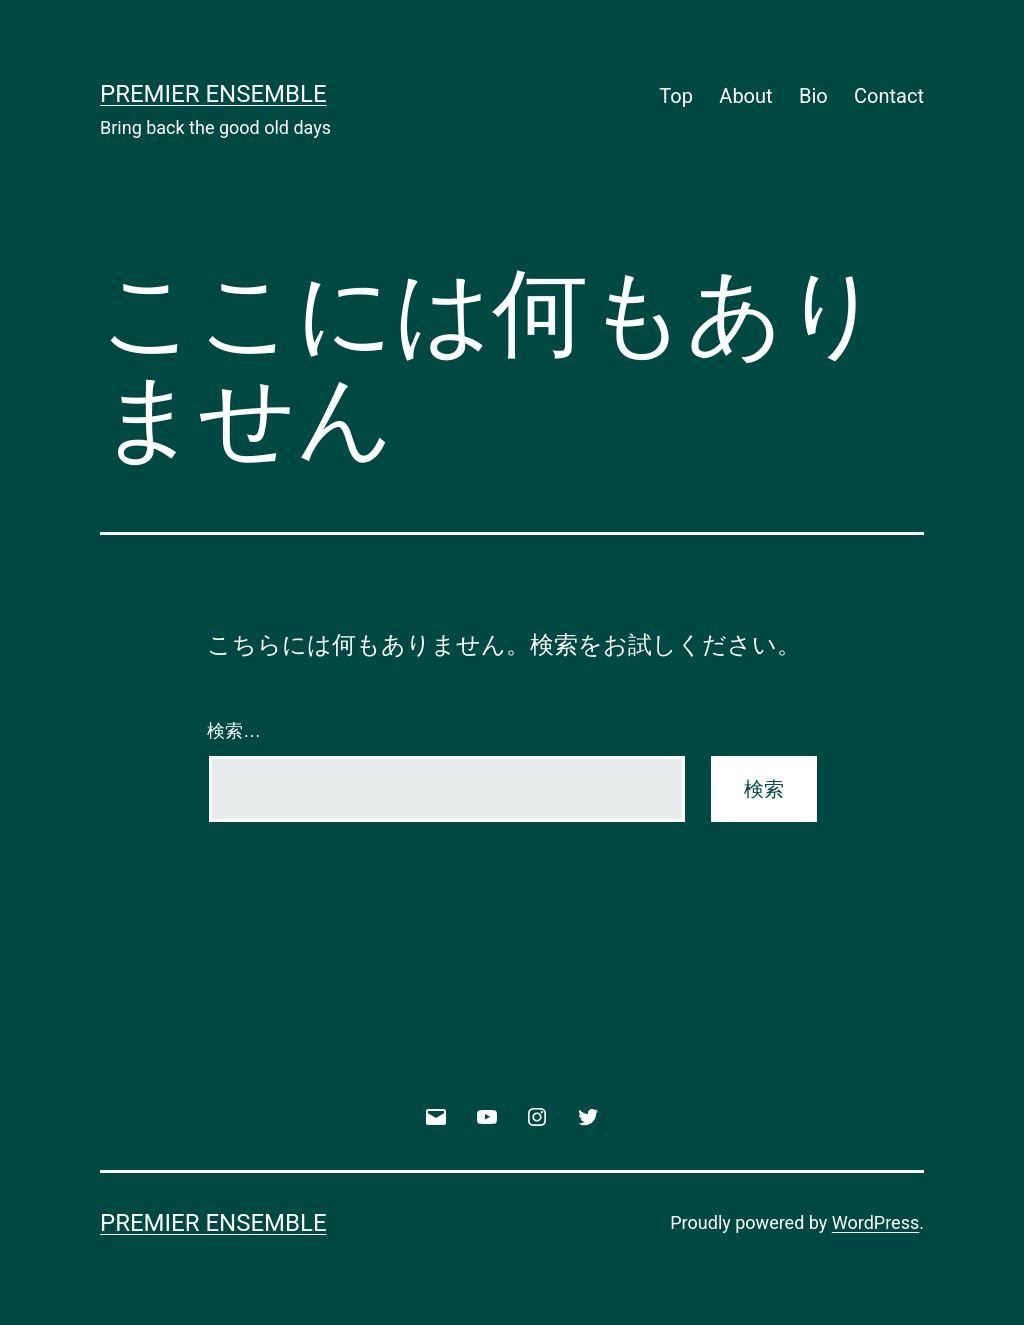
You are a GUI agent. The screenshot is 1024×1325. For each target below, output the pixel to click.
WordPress (875, 1222)
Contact (889, 96)
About (745, 96)
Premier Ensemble (213, 94)
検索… (234, 731)
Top (676, 96)
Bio (813, 96)
